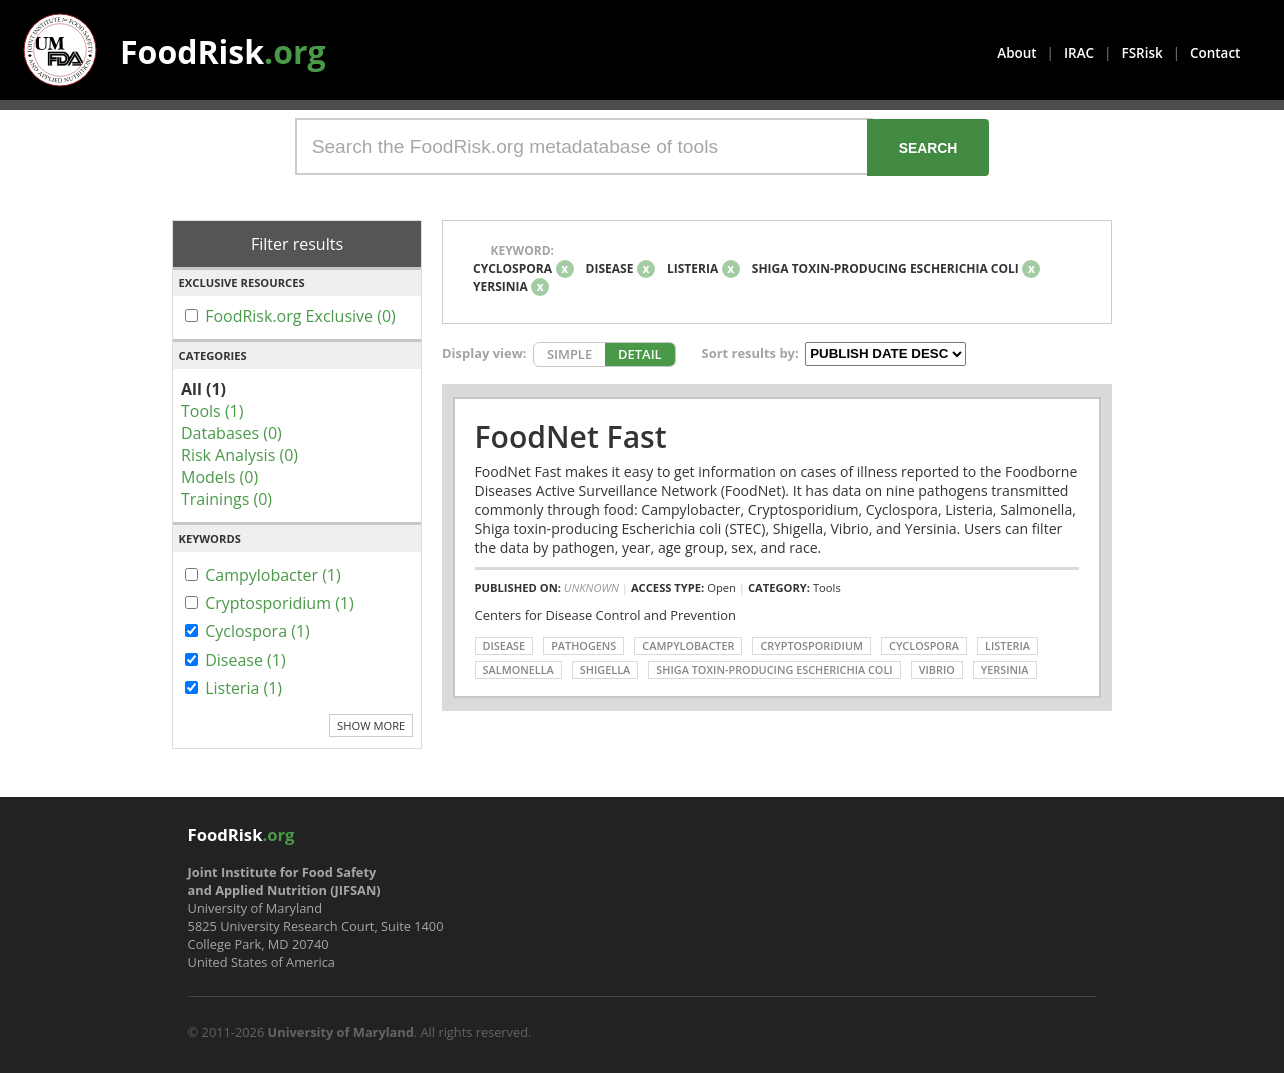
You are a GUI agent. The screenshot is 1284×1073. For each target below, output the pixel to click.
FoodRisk (223, 51)
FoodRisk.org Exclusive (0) (300, 316)
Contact (1215, 53)
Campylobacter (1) (273, 575)
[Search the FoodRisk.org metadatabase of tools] (584, 146)
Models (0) (219, 477)
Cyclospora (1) (257, 631)
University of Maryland (341, 1032)
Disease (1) (245, 660)
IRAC (1079, 53)
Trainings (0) (226, 499)
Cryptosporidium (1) (279, 603)
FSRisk (1142, 53)
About (1016, 53)
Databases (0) (231, 433)
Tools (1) (212, 411)
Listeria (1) (243, 688)
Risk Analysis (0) (239, 455)
